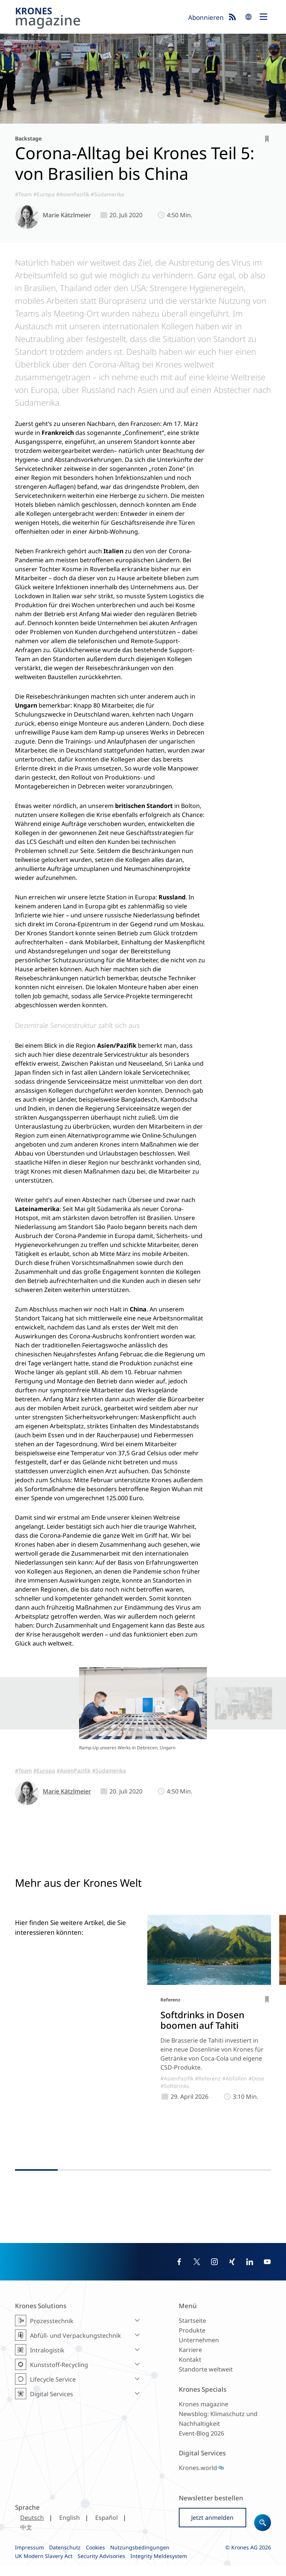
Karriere (190, 2360)
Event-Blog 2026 (201, 2444)
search (248, 17)
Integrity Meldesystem (158, 2566)
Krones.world (198, 2478)
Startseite (192, 2331)
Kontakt (190, 2370)
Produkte (192, 2341)
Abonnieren (206, 17)
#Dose (256, 2099)
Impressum (29, 2557)
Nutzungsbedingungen (139, 2557)
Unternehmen (199, 2350)
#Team (23, 194)
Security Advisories (101, 2566)
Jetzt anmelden (212, 2528)
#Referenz (208, 2099)
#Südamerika (107, 194)
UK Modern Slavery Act (43, 2566)
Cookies (95, 2557)
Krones (99, 19)
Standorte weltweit (206, 2380)
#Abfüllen (234, 2099)
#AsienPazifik (72, 194)
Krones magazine (203, 2414)
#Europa (44, 194)
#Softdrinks (174, 2106)
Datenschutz (65, 2557)
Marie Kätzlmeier (67, 215)
